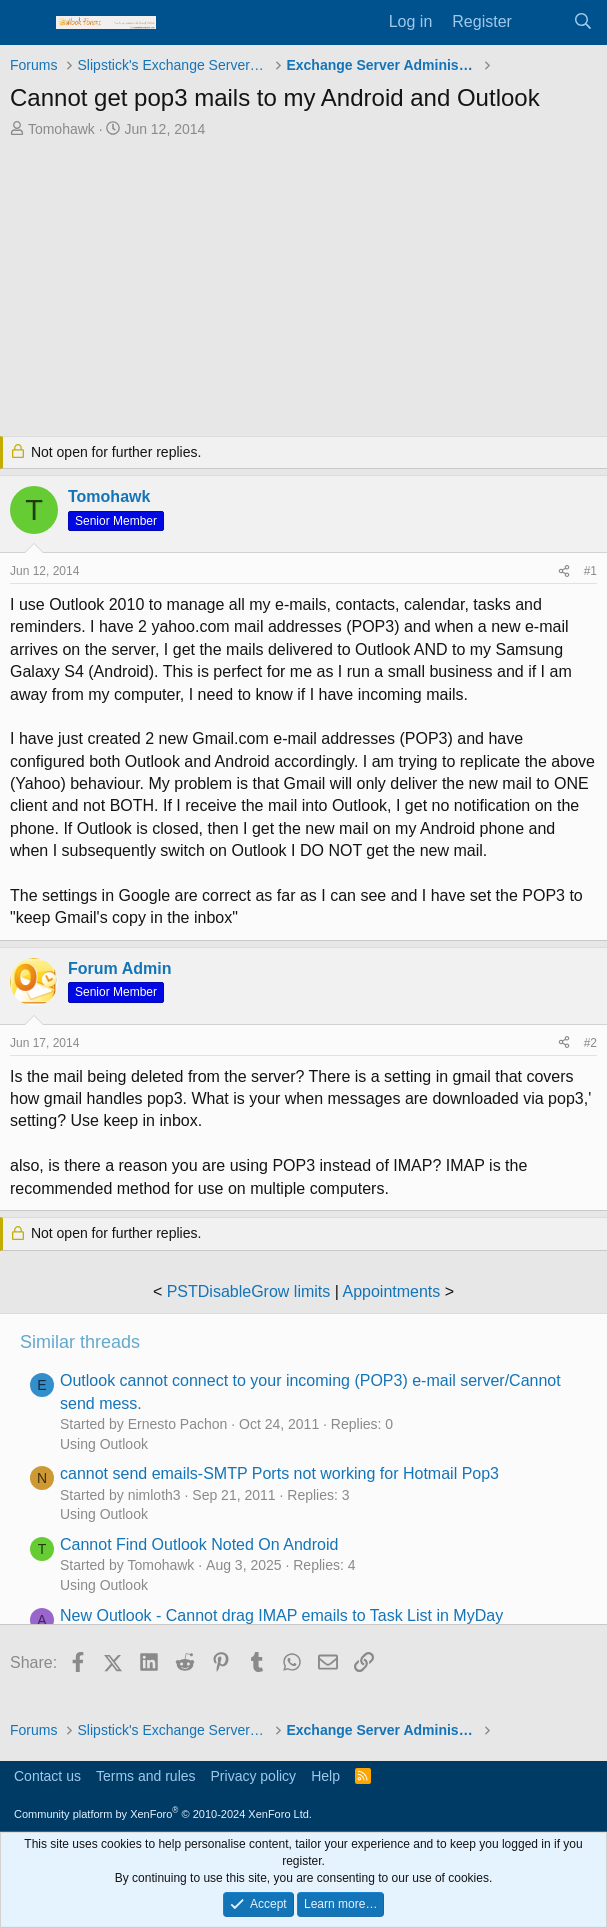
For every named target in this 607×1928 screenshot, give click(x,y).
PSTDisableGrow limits (249, 1291)
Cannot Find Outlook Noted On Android (199, 1544)
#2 (590, 1043)
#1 (590, 571)
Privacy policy (254, 1776)
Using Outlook (104, 1444)
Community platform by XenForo (163, 1814)
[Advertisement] (303, 289)
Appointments (391, 1291)
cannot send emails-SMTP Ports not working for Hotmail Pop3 (279, 1473)
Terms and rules (146, 1776)
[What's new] (542, 22)
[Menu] (27, 23)
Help (325, 1776)
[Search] (582, 22)
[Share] (564, 571)
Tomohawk (61, 129)
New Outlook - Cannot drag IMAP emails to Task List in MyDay (281, 1615)
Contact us (47, 1776)
